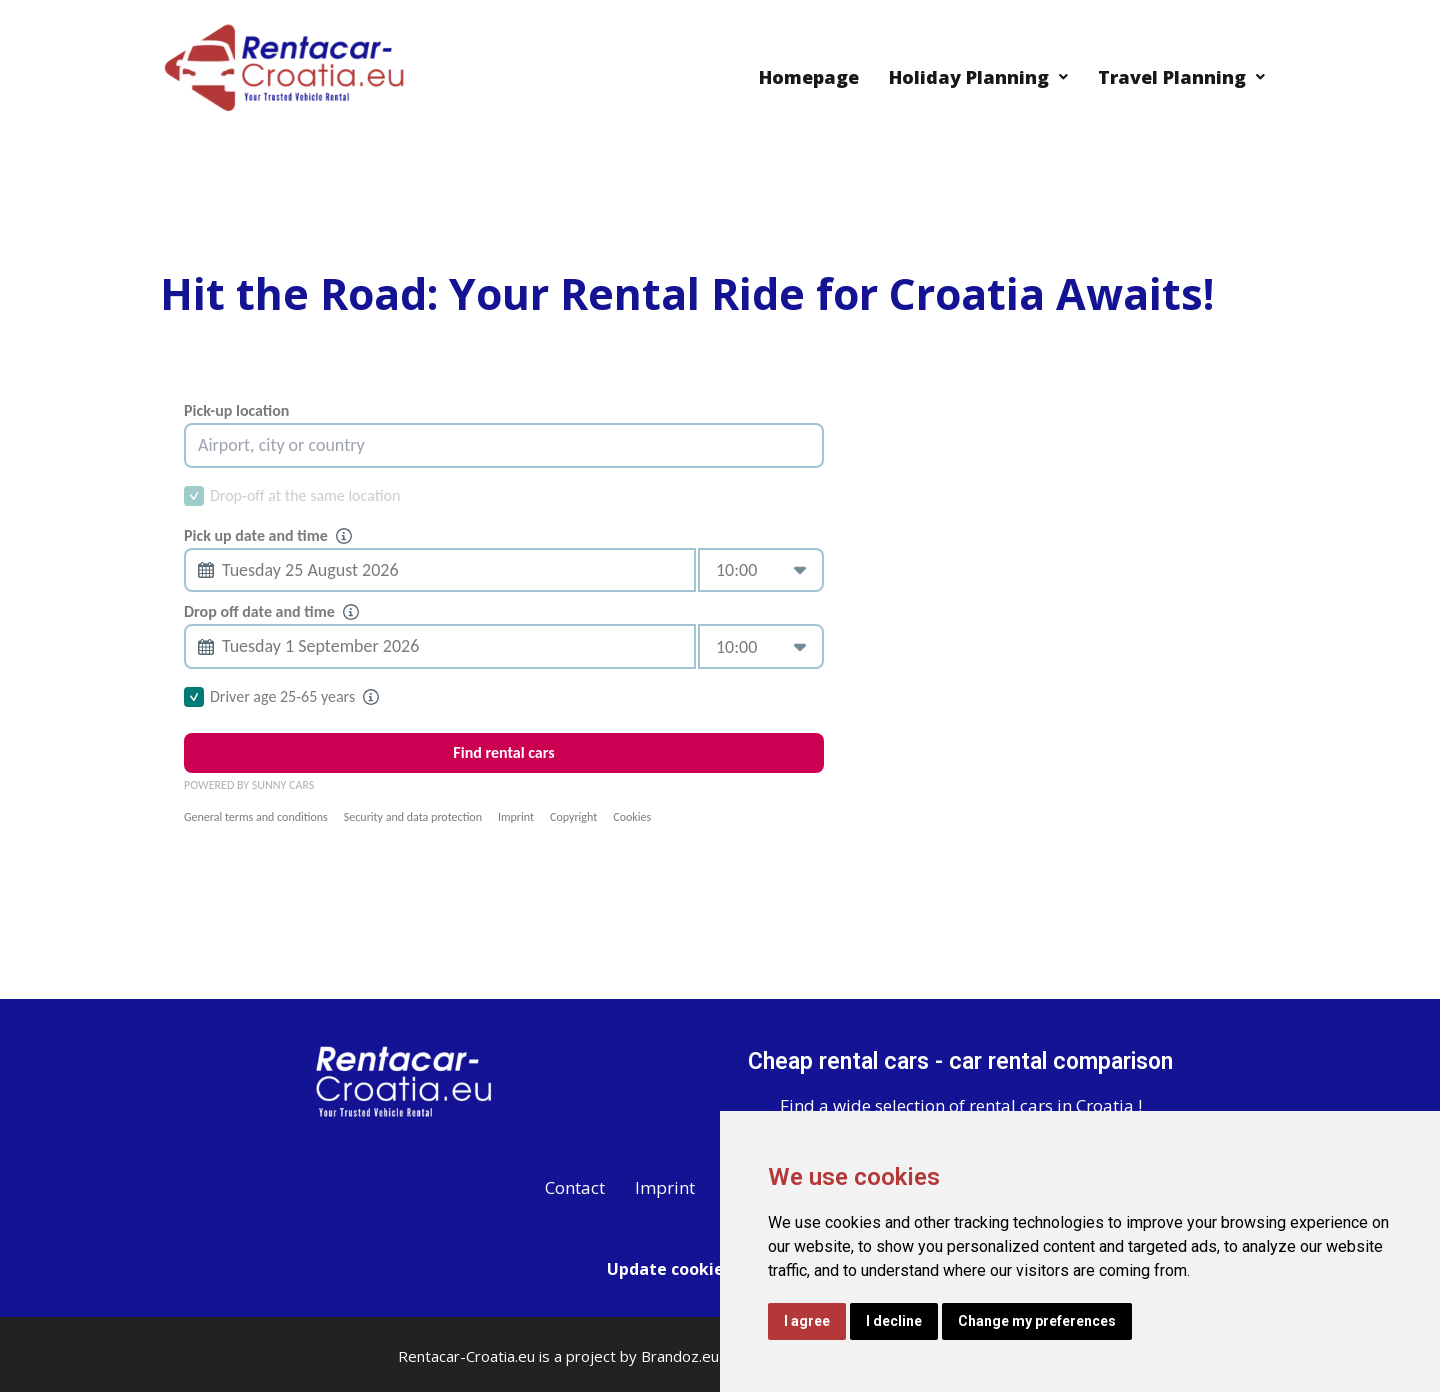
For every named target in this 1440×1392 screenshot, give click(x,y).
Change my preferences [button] (1037, 1321)
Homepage (809, 77)
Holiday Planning (978, 77)
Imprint (665, 1187)
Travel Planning (1181, 77)
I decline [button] (894, 1321)
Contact (575, 1187)
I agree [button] (807, 1321)
